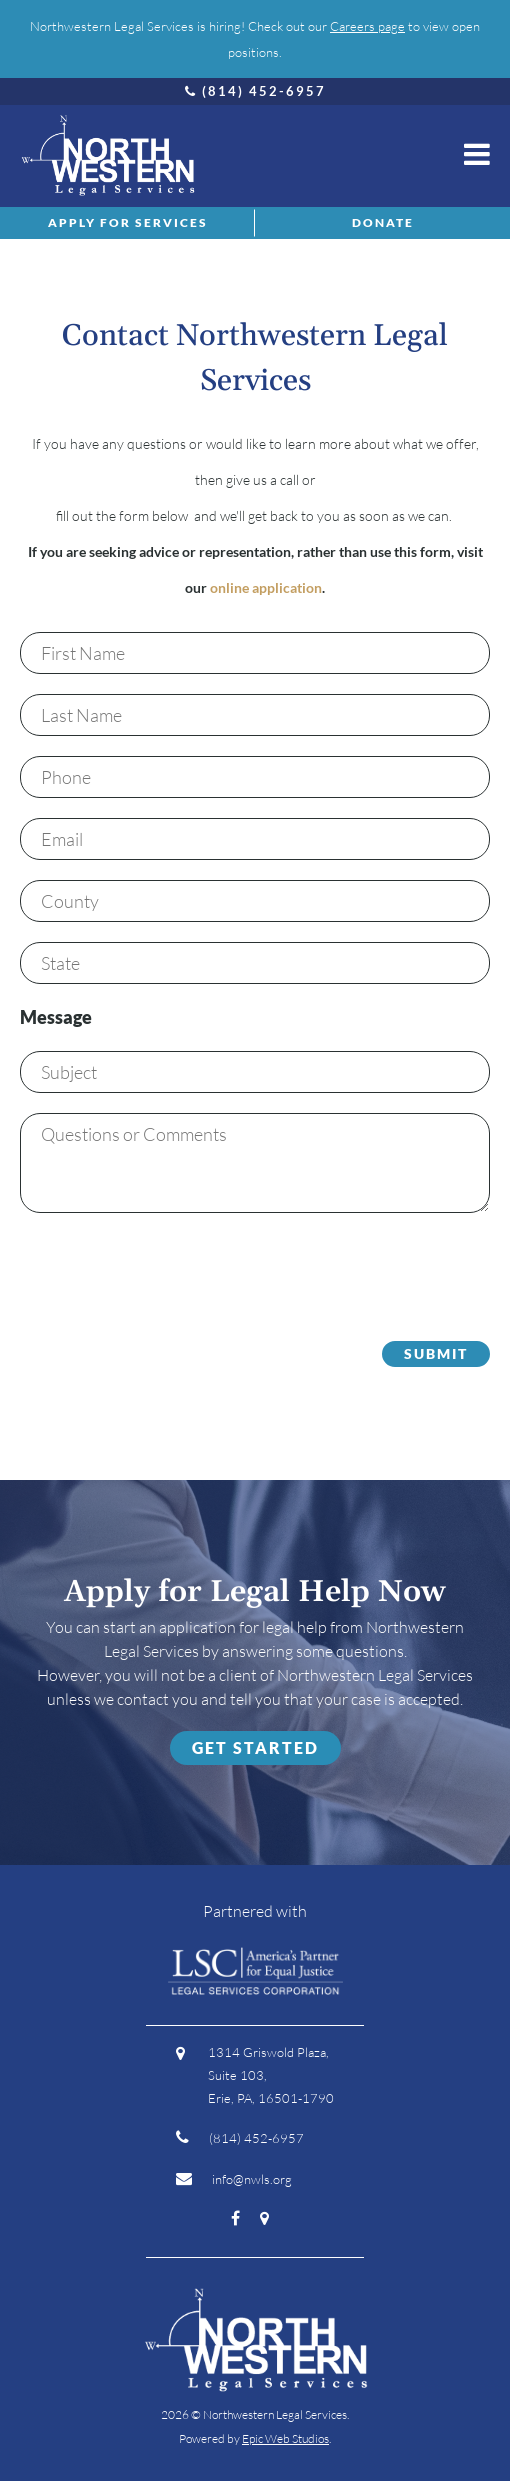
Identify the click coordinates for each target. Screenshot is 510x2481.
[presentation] (172, 1272)
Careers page (367, 26)
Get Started (255, 1747)
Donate (383, 222)
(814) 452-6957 (255, 91)
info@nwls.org (234, 2179)
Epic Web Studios (285, 2438)
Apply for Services (128, 222)
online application (266, 587)
